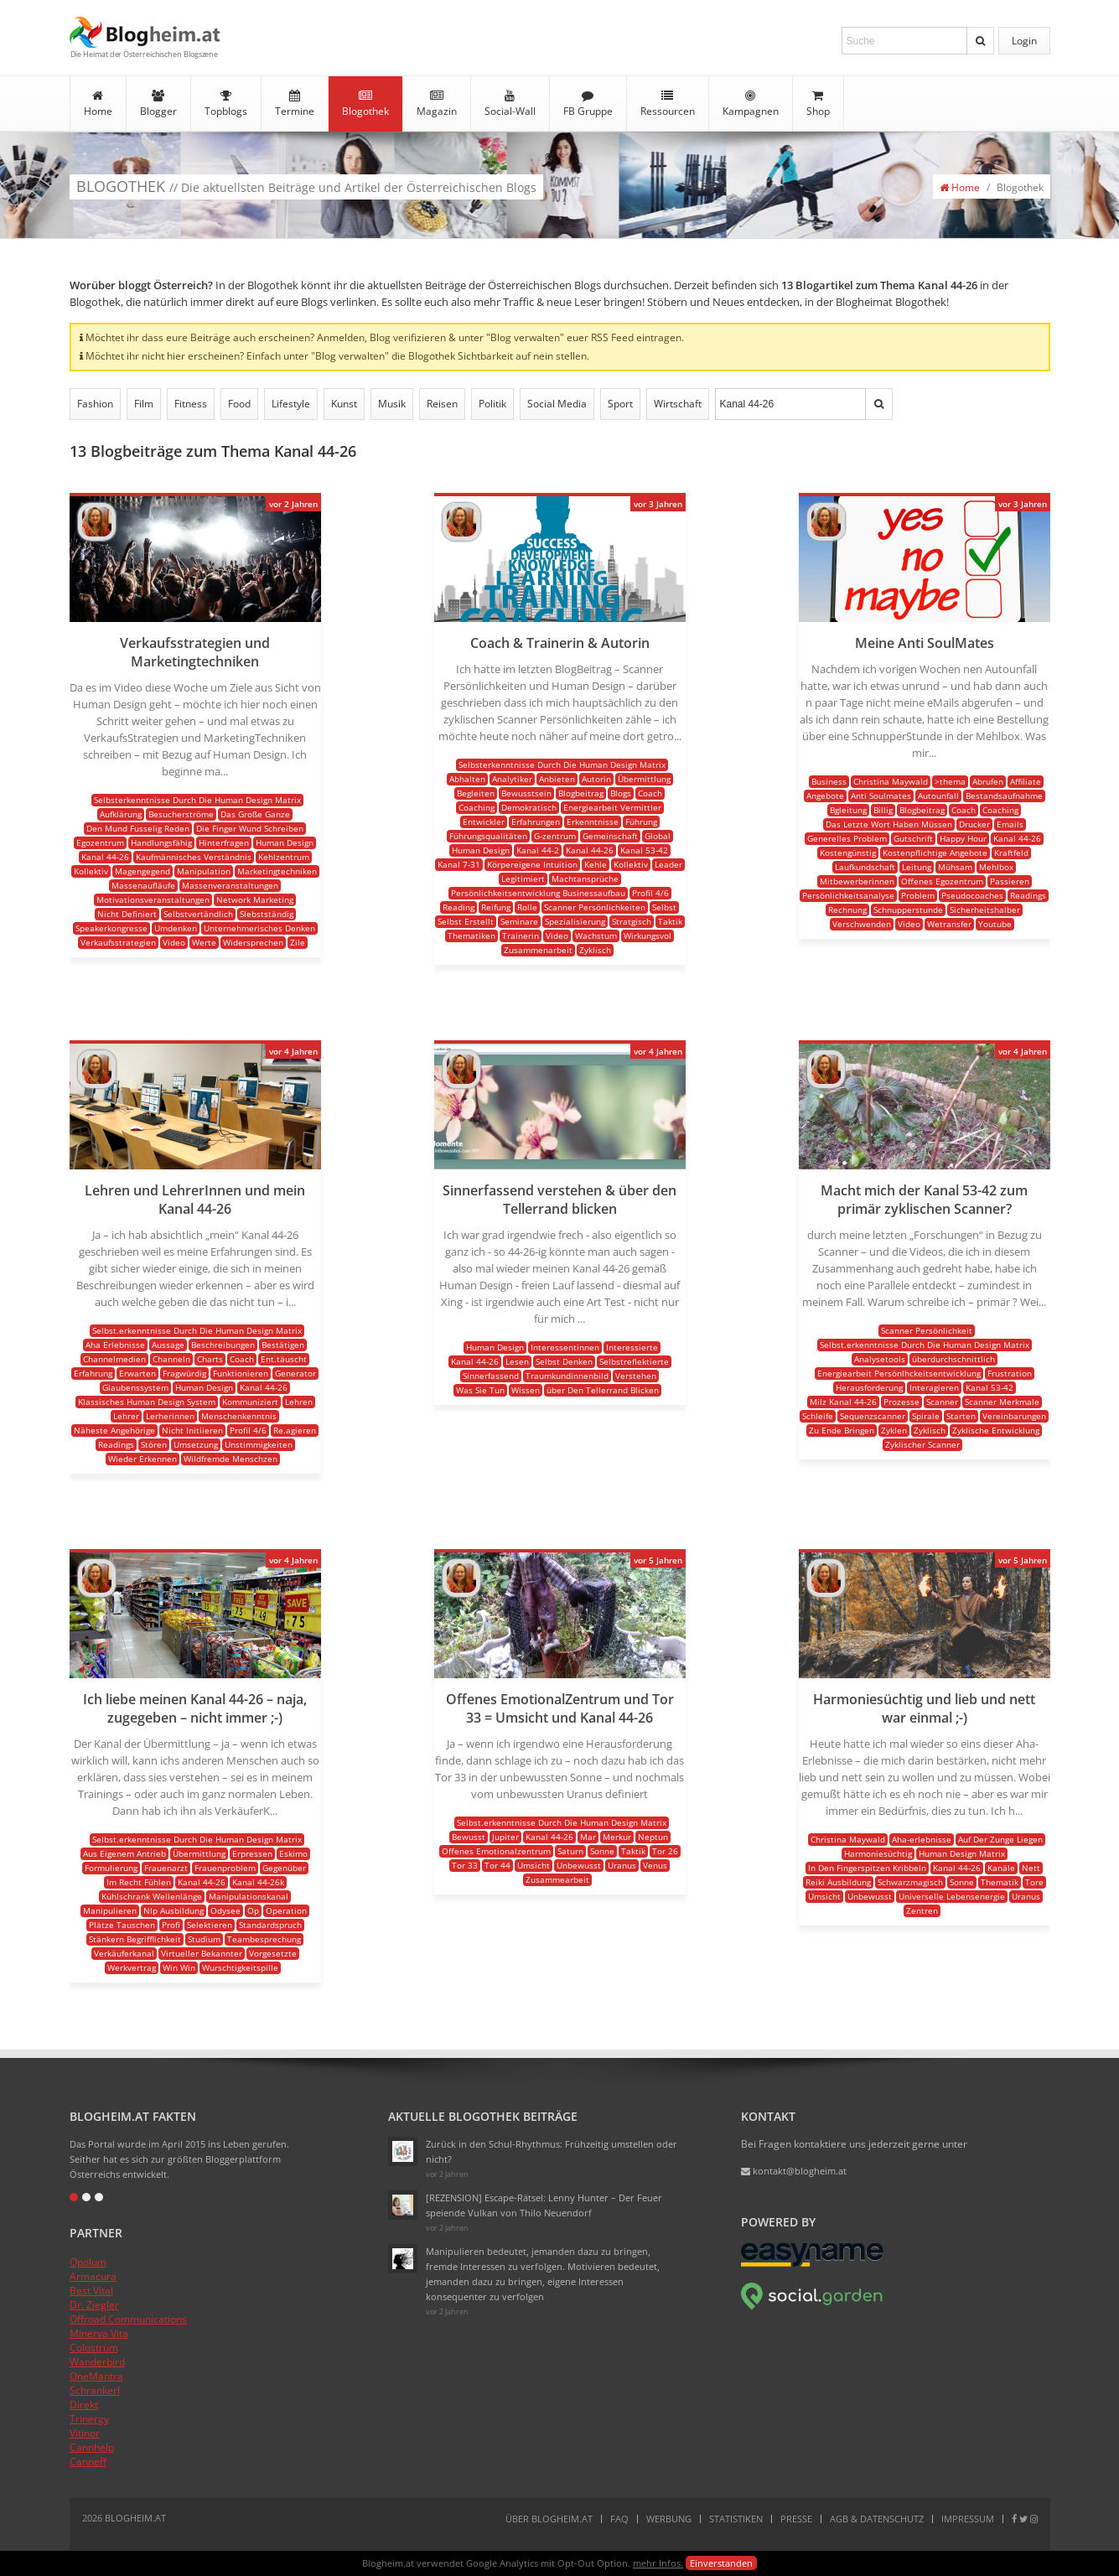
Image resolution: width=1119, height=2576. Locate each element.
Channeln (171, 1359)
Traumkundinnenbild (567, 1375)
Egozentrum (100, 842)
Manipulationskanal (248, 1896)
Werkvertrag (131, 1967)
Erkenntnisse (593, 821)
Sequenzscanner (872, 1416)
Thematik (999, 1882)
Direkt (84, 2404)
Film (143, 404)
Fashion (95, 404)
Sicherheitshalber (985, 909)
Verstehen (635, 1375)
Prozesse (901, 1401)
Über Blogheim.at (549, 2518)
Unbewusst (579, 1865)
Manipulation (204, 871)
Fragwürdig (184, 1373)
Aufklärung (121, 814)
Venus (655, 1865)
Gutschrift (913, 838)
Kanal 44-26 (105, 857)
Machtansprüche (585, 878)
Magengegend (142, 871)
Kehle (595, 864)
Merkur (617, 1837)
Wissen (525, 1390)
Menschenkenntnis (239, 1416)
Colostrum (94, 2347)
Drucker (974, 824)
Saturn (570, 1851)
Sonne (602, 1851)
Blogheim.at (145, 32)
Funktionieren (240, 1373)
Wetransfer (949, 924)
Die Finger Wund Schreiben (249, 828)
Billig (883, 810)
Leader (668, 864)
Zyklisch (595, 950)
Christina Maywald (890, 781)
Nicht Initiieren (192, 1430)
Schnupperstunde (908, 909)
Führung (641, 821)
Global (658, 836)
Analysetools (879, 1359)
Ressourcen (667, 104)
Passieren (1009, 881)
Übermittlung (644, 779)
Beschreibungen (223, 1344)
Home (98, 104)
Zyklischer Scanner (922, 1444)
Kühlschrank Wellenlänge (151, 1896)
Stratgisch (631, 921)
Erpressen (252, 1853)
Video (174, 942)
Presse (796, 2518)
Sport (620, 404)
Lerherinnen (170, 1416)
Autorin (596, 779)
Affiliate (1025, 781)
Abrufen (987, 781)
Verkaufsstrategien (118, 942)
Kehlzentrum (283, 857)
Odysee (225, 1910)
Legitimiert (523, 878)
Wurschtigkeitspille (240, 1967)
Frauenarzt (166, 1868)
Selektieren (209, 1925)
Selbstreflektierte (634, 1361)
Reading (458, 907)
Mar (588, 1837)
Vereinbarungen (1014, 1416)
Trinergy (89, 2419)
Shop (818, 104)
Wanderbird (97, 2362)
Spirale (926, 1416)
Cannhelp (92, 2447)
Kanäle (1001, 1868)
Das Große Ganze (255, 814)
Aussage (168, 1344)
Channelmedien (114, 1359)
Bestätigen (283, 1344)
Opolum (88, 2262)
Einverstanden (721, 2563)
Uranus (622, 1865)
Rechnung (847, 909)
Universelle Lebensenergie (952, 1896)
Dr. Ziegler (94, 2305)
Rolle (527, 907)
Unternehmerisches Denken (259, 928)
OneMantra (96, 2376)
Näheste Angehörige (114, 1430)
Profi (171, 1925)
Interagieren (934, 1387)
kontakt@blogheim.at (794, 2170)
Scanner (942, 1401)
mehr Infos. (658, 2563)
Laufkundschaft (865, 867)
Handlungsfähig (161, 842)
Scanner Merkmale (1002, 1401)
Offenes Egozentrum (942, 881)
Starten (961, 1416)
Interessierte (632, 1347)
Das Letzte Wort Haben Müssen (889, 824)
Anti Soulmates (881, 795)
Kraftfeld (1011, 852)
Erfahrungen (535, 821)
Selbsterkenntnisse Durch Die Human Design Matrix (197, 800)
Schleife (817, 1416)
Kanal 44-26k (258, 1882)
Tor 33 (465, 1865)
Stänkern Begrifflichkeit (135, 1939)
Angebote (825, 795)
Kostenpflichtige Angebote (935, 852)
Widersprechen (253, 942)
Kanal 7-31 (459, 864)
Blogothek (365, 104)
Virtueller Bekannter (201, 1953)
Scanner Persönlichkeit (926, 1330)
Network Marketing (254, 899)
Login (1024, 41)
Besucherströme (181, 814)
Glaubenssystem (135, 1387)
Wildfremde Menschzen (230, 1458)
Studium (204, 1939)
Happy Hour (963, 838)
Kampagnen (751, 104)
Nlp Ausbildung (173, 1910)
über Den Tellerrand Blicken (603, 1390)
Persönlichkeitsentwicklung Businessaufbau (538, 893)
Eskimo (293, 1853)
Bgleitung (848, 810)
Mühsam (955, 867)
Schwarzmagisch (910, 1882)
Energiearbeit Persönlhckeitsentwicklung (899, 1373)
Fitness (190, 404)
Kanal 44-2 (537, 850)
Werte (204, 942)
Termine (294, 104)
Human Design (284, 842)
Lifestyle (291, 404)
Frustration (1009, 1373)
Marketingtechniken (277, 871)
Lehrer (126, 1416)
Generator (295, 1373)
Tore (1034, 1882)
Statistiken (736, 2518)
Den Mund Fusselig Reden (137, 828)
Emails (1010, 824)
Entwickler (484, 821)
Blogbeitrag (581, 793)
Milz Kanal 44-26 (843, 1401)
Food (239, 404)
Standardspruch (270, 1925)
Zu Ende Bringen (841, 1430)
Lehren (299, 1401)
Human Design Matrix (962, 1853)
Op (253, 1910)
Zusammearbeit (557, 1879)
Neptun (653, 1837)
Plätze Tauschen (122, 1925)
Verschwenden (861, 924)
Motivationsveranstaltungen (153, 899)
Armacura (93, 2276)
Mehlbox (996, 867)
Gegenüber (284, 1868)
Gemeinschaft (610, 836)
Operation (286, 1910)
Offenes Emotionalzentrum (496, 1851)
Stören (154, 1444)
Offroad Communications (128, 2319)
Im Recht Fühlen (138, 1882)
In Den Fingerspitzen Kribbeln (867, 1868)
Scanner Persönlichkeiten (594, 907)
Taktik (670, 921)
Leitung (916, 867)
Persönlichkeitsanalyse (848, 895)
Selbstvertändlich (198, 914)
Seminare (519, 921)
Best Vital (91, 2290)
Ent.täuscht (284, 1359)
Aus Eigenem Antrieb (124, 1853)
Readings (1028, 895)
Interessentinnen (565, 1347)
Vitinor (85, 2433)
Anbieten (557, 779)
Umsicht (533, 1865)
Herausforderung (869, 1387)
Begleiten (476, 793)
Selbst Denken (564, 1361)
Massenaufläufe (143, 885)
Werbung (669, 2518)
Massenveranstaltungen (230, 885)
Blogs (620, 793)
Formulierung (111, 1868)
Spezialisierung (575, 921)
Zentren (922, 1910)
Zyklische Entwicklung (995, 1430)
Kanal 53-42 (644, 850)
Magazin (437, 104)
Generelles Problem (847, 838)
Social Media (557, 404)
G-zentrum (555, 836)
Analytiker (512, 779)
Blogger (158, 104)
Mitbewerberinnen (857, 881)
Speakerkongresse (111, 928)
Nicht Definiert (127, 914)
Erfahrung (93, 1373)
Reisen (442, 404)
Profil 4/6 (650, 893)
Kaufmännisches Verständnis (193, 857)
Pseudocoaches (972, 895)
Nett (1031, 1868)
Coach (650, 793)
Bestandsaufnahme (1004, 795)
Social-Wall (510, 104)
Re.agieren (294, 1430)
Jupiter (505, 1837)
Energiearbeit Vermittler (612, 807)
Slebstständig (266, 914)
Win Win (179, 1967)
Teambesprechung (264, 1939)
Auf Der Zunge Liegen (1000, 1839)
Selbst (664, 907)
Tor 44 (497, 1865)
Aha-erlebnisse (921, 1839)
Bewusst (468, 1837)
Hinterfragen (224, 842)
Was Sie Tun (480, 1390)
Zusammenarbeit (538, 950)
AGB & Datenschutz (877, 2518)
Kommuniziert (250, 1401)
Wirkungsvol (647, 935)
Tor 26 (665, 1851)
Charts (210, 1359)
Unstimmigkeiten (259, 1444)
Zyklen (894, 1430)
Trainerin (520, 935)
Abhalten (467, 779)
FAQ (619, 2518)
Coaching (476, 807)
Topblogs (226, 104)
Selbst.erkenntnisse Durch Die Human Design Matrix (197, 1330)
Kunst (344, 404)
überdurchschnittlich (953, 1359)
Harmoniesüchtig (878, 1853)
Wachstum (596, 935)
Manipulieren (110, 1910)
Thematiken (471, 935)
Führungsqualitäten (488, 836)
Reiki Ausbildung (838, 1882)
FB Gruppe (588, 104)
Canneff (88, 2461)
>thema (950, 781)
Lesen (517, 1361)
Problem (918, 895)
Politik (492, 404)
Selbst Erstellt (466, 921)
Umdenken (175, 928)
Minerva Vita (99, 2333)
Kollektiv (91, 871)
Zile (297, 942)
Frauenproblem (225, 1868)
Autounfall (938, 795)
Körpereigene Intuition (532, 864)
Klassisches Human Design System (146, 1401)
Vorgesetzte (273, 1953)
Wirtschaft (678, 404)
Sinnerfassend (491, 1375)
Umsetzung (196, 1444)
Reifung (495, 907)
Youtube (995, 924)
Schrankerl (95, 2390)
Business (829, 781)
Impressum (967, 2518)
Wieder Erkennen (142, 1458)
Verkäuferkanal (124, 1953)
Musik (392, 404)
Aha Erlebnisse (115, 1344)
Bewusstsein (526, 793)
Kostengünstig (848, 852)
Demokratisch (529, 807)
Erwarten (137, 1373)
